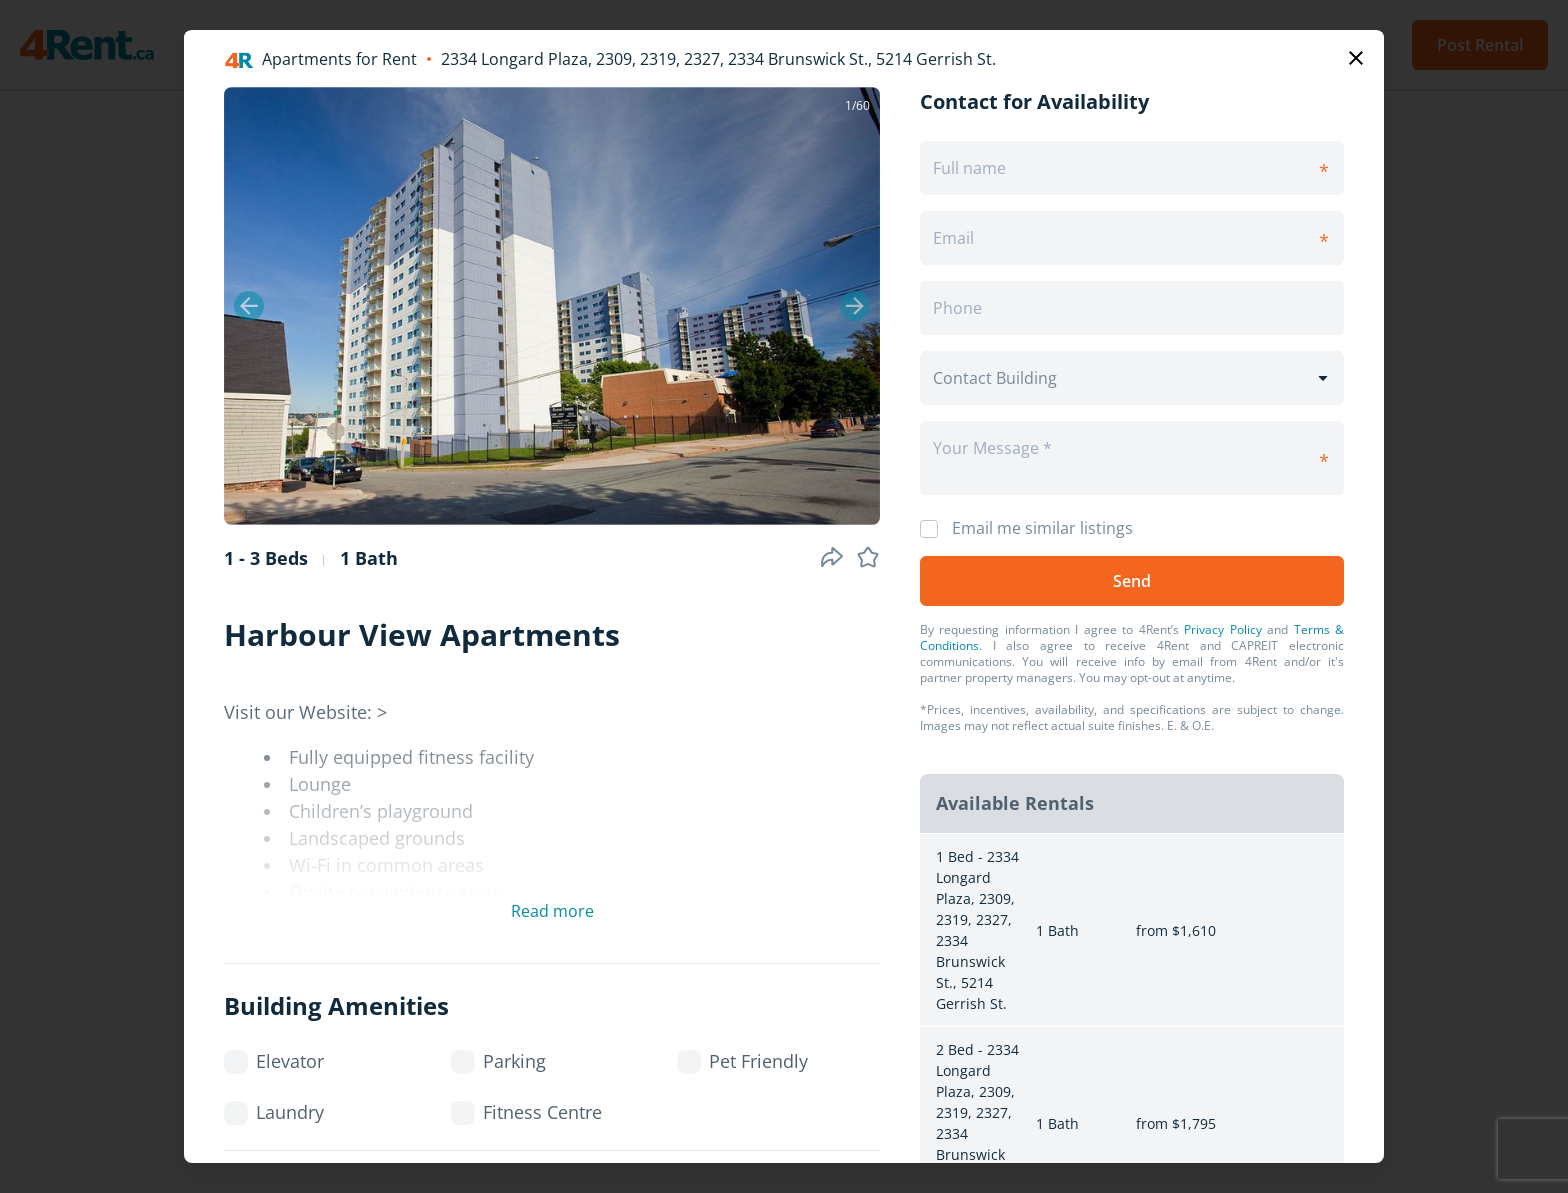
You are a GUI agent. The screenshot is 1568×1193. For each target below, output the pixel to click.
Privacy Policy (1222, 629)
